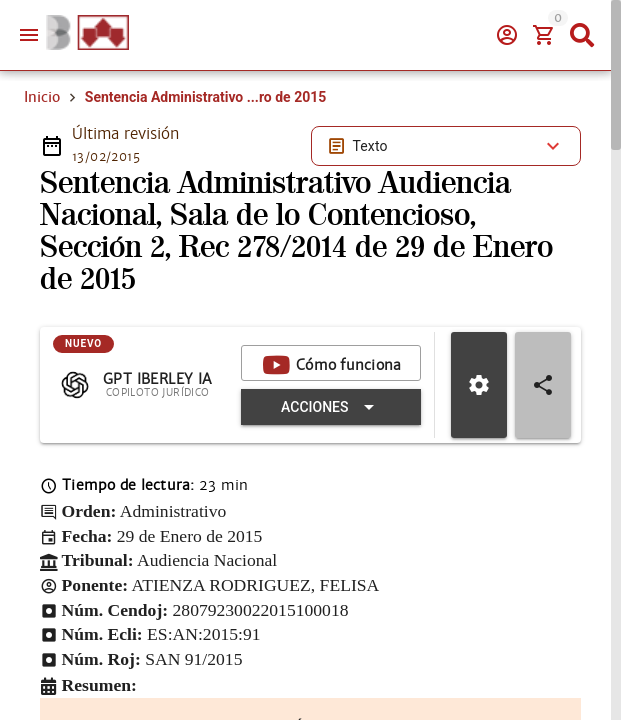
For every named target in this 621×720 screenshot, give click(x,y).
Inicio (42, 97)
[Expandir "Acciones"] (331, 407)
